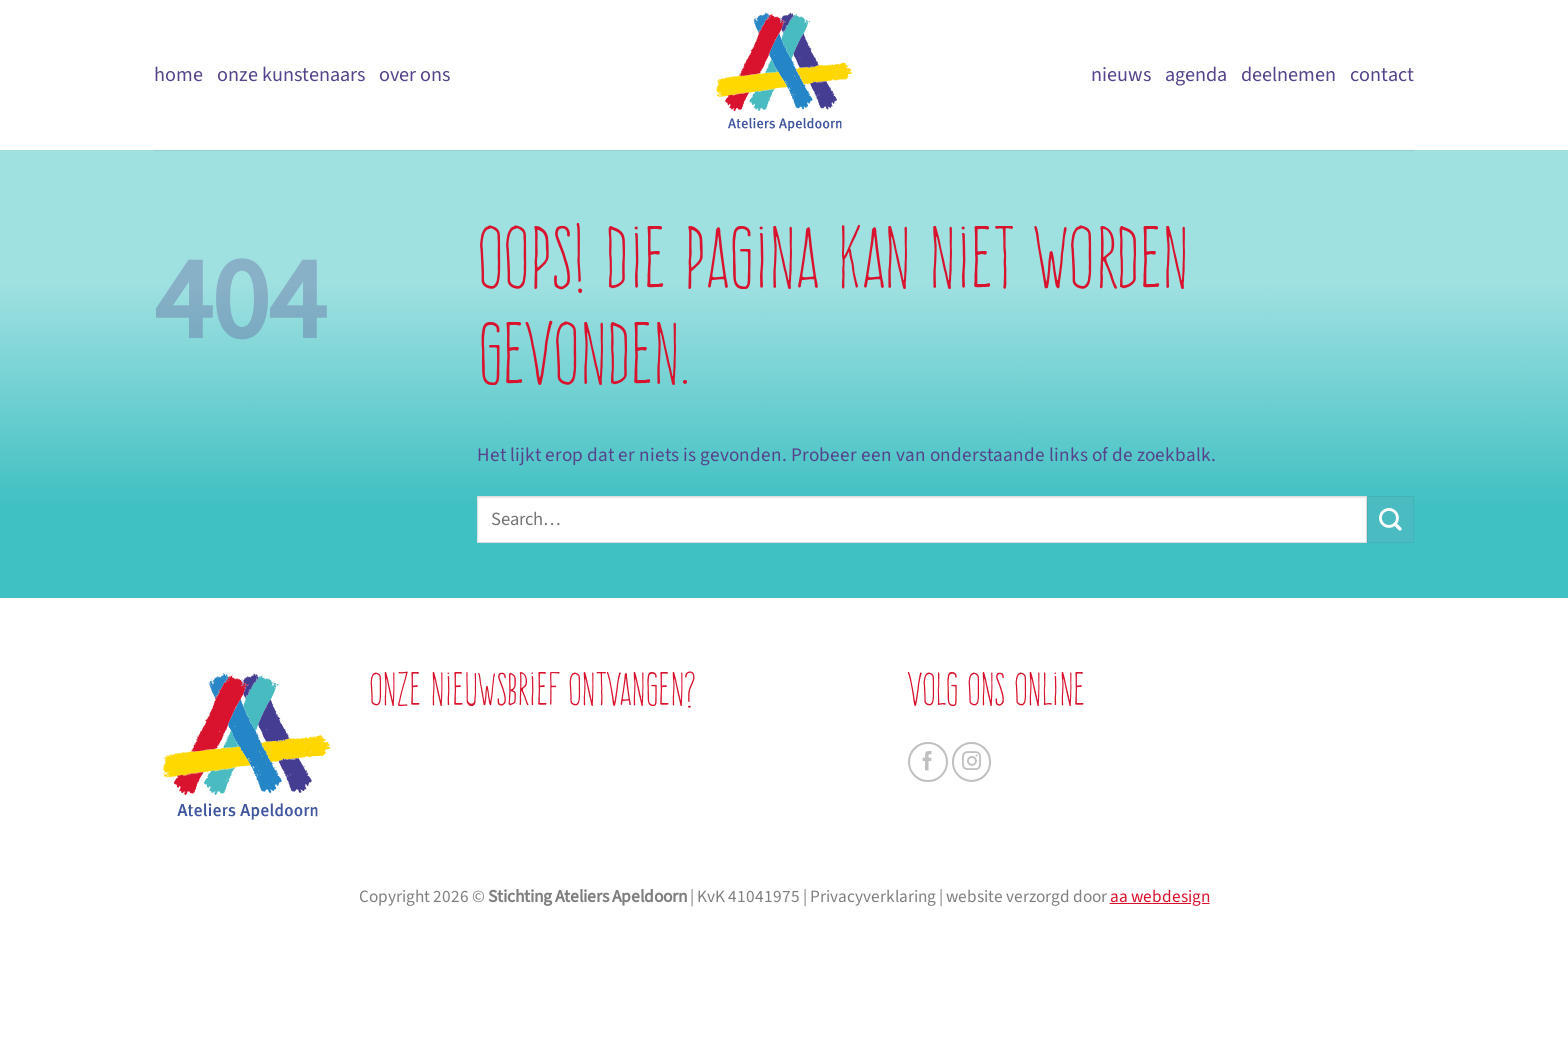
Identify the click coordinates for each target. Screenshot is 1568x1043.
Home (178, 74)
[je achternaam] (569, 819)
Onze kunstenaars (291, 74)
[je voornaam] (569, 771)
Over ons (414, 74)
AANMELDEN (569, 925)
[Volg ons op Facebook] (928, 762)
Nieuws (1121, 74)
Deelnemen (1288, 74)
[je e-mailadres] (569, 866)
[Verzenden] (1390, 519)
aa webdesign (1160, 1013)
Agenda (1196, 74)
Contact (1382, 74)
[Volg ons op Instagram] (972, 762)
